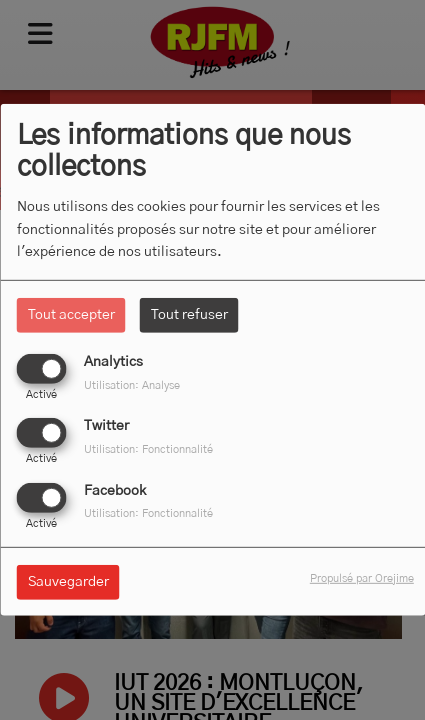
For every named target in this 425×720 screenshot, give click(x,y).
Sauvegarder (68, 581)
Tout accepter (71, 315)
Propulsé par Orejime (362, 577)
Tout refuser (189, 315)
